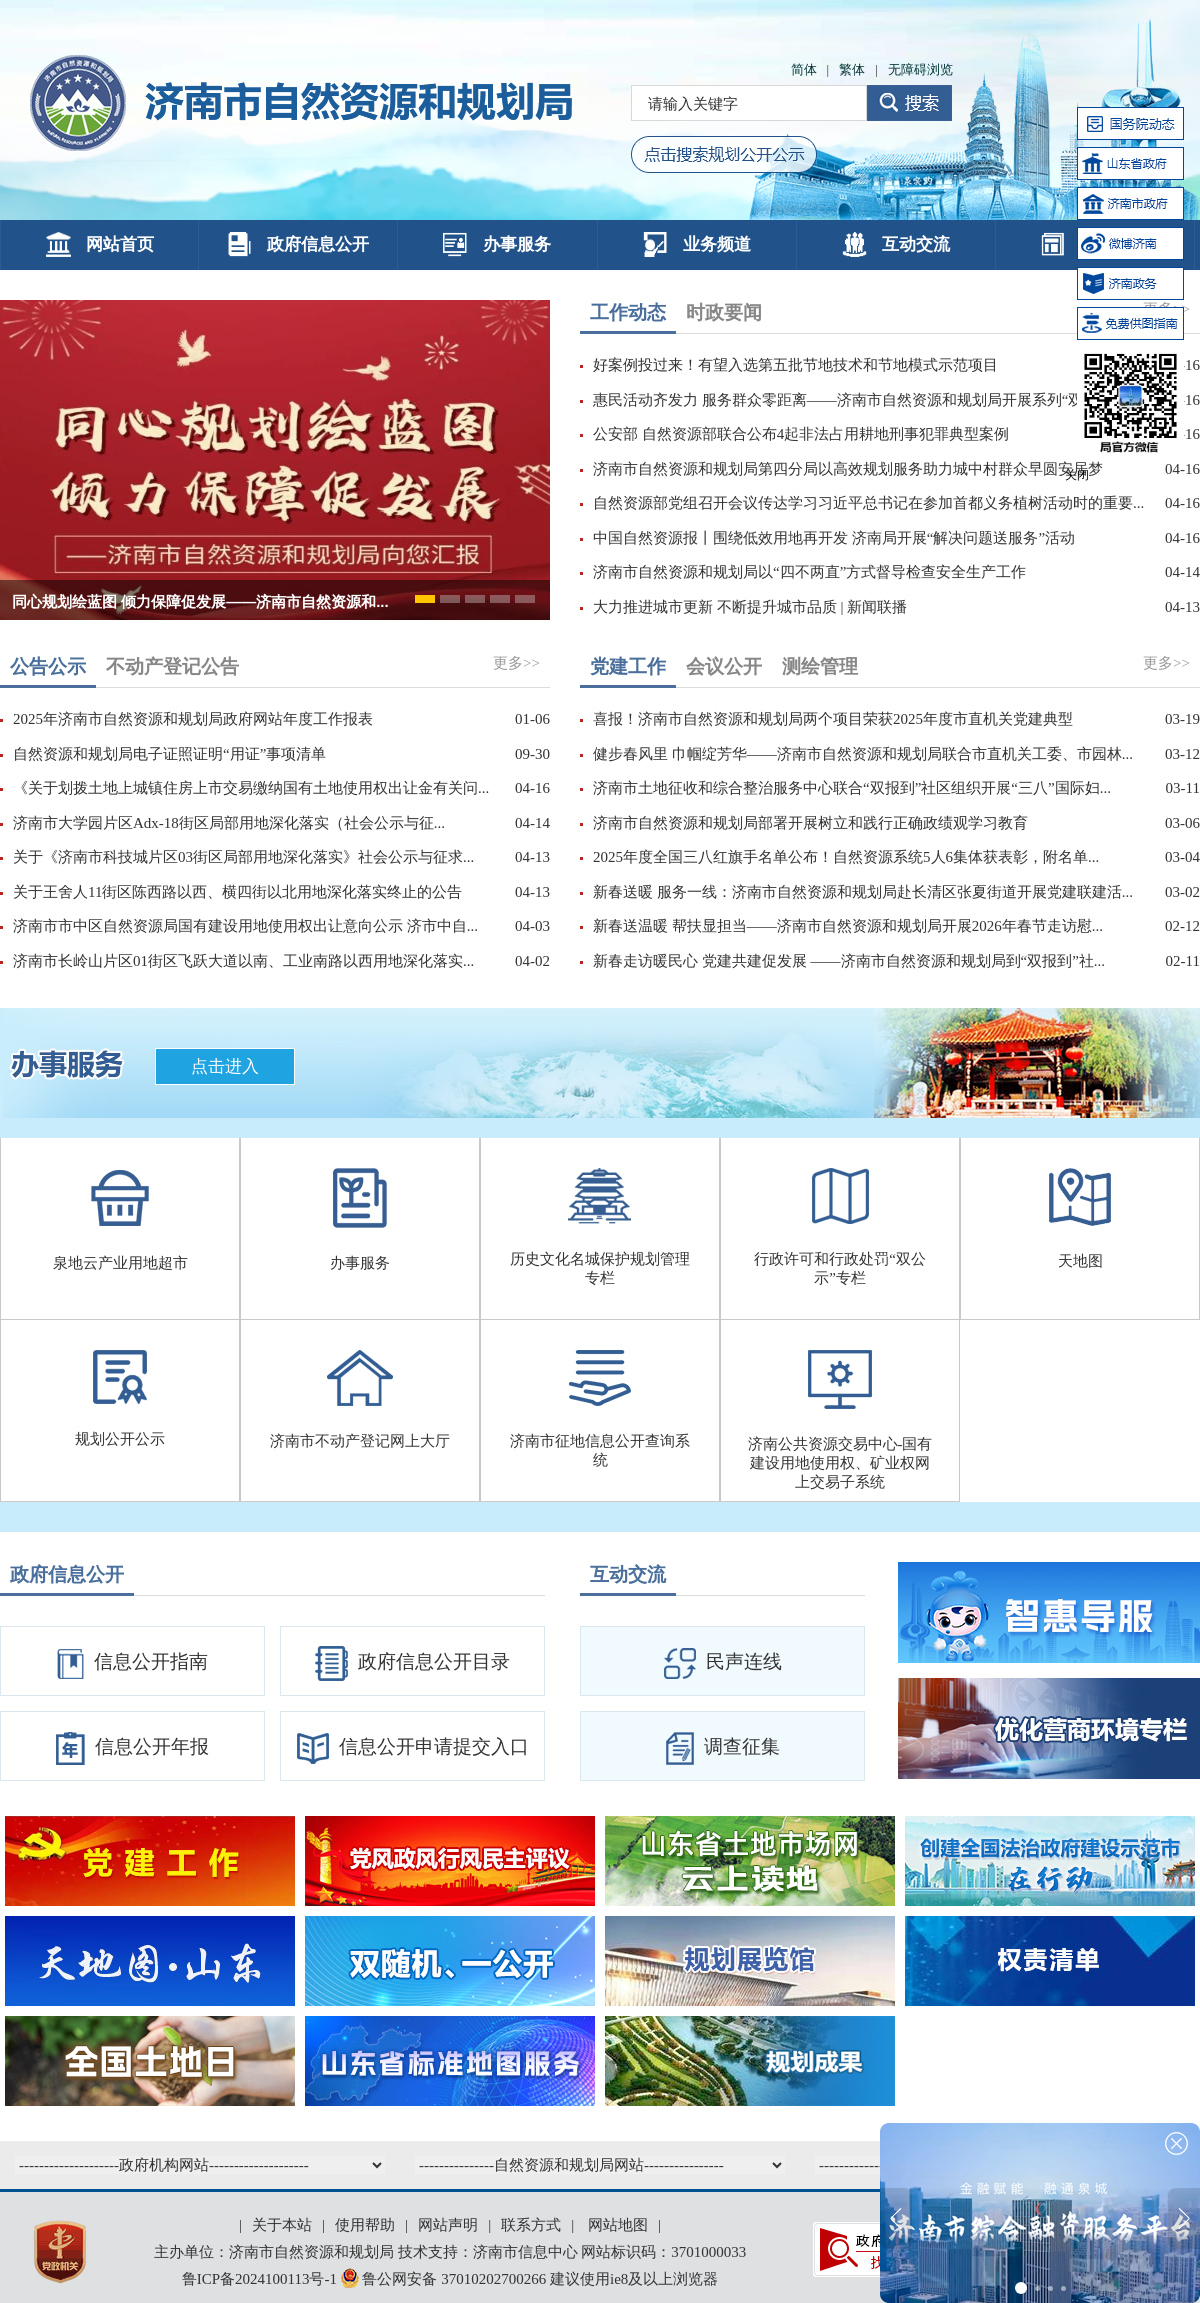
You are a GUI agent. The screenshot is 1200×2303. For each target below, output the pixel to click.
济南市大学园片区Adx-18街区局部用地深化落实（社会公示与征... (229, 823)
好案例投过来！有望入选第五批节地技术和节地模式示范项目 (795, 365)
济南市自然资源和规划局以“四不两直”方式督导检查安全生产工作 (809, 572)
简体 (804, 69)
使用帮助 (365, 2225)
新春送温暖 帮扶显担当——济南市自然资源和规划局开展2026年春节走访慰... (848, 926)
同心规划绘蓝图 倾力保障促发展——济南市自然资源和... (200, 601)
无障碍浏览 (920, 69)
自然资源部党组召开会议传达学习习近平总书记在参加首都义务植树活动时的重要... (868, 503)
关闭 (1077, 475)
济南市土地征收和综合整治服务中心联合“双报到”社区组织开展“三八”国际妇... (852, 788)
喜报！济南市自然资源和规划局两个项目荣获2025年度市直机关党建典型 (833, 719)
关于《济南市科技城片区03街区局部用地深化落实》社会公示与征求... (243, 857)
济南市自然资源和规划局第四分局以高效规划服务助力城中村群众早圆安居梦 (848, 469)
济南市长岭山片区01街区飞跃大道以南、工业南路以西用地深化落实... (243, 961)
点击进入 (225, 1066)
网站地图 (618, 2225)
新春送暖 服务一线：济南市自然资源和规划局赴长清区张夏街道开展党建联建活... (863, 892)
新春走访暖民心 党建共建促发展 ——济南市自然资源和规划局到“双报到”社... (849, 961)
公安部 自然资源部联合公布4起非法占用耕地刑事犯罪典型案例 (801, 434)
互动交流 (896, 244)
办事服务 (497, 244)
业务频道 (697, 244)
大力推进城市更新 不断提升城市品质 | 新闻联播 (750, 607)
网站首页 (100, 244)
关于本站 (282, 2225)
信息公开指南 (132, 1664)
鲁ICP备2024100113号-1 (259, 2279)
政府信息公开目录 (412, 1663)
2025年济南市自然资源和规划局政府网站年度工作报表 (193, 719)
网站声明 (448, 2225)
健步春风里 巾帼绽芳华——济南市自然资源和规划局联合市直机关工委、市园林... (863, 754)
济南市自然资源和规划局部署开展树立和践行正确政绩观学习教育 (810, 823)
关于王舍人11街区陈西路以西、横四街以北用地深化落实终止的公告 (237, 892)
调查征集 (723, 1748)
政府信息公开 (298, 244)
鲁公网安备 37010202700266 (445, 2279)
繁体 (852, 69)
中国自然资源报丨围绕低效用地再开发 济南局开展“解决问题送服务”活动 (834, 538)
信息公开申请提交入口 (413, 1748)
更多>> (516, 663)
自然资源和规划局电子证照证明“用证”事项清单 (169, 754)
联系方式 (531, 2225)
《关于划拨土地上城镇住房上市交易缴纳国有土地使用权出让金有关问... (251, 788)
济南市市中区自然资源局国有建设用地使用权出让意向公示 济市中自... (245, 926)
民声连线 (723, 1663)
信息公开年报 (132, 1748)
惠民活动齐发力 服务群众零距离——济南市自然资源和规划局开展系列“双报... (851, 400)
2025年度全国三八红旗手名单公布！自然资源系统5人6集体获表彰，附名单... (846, 857)
